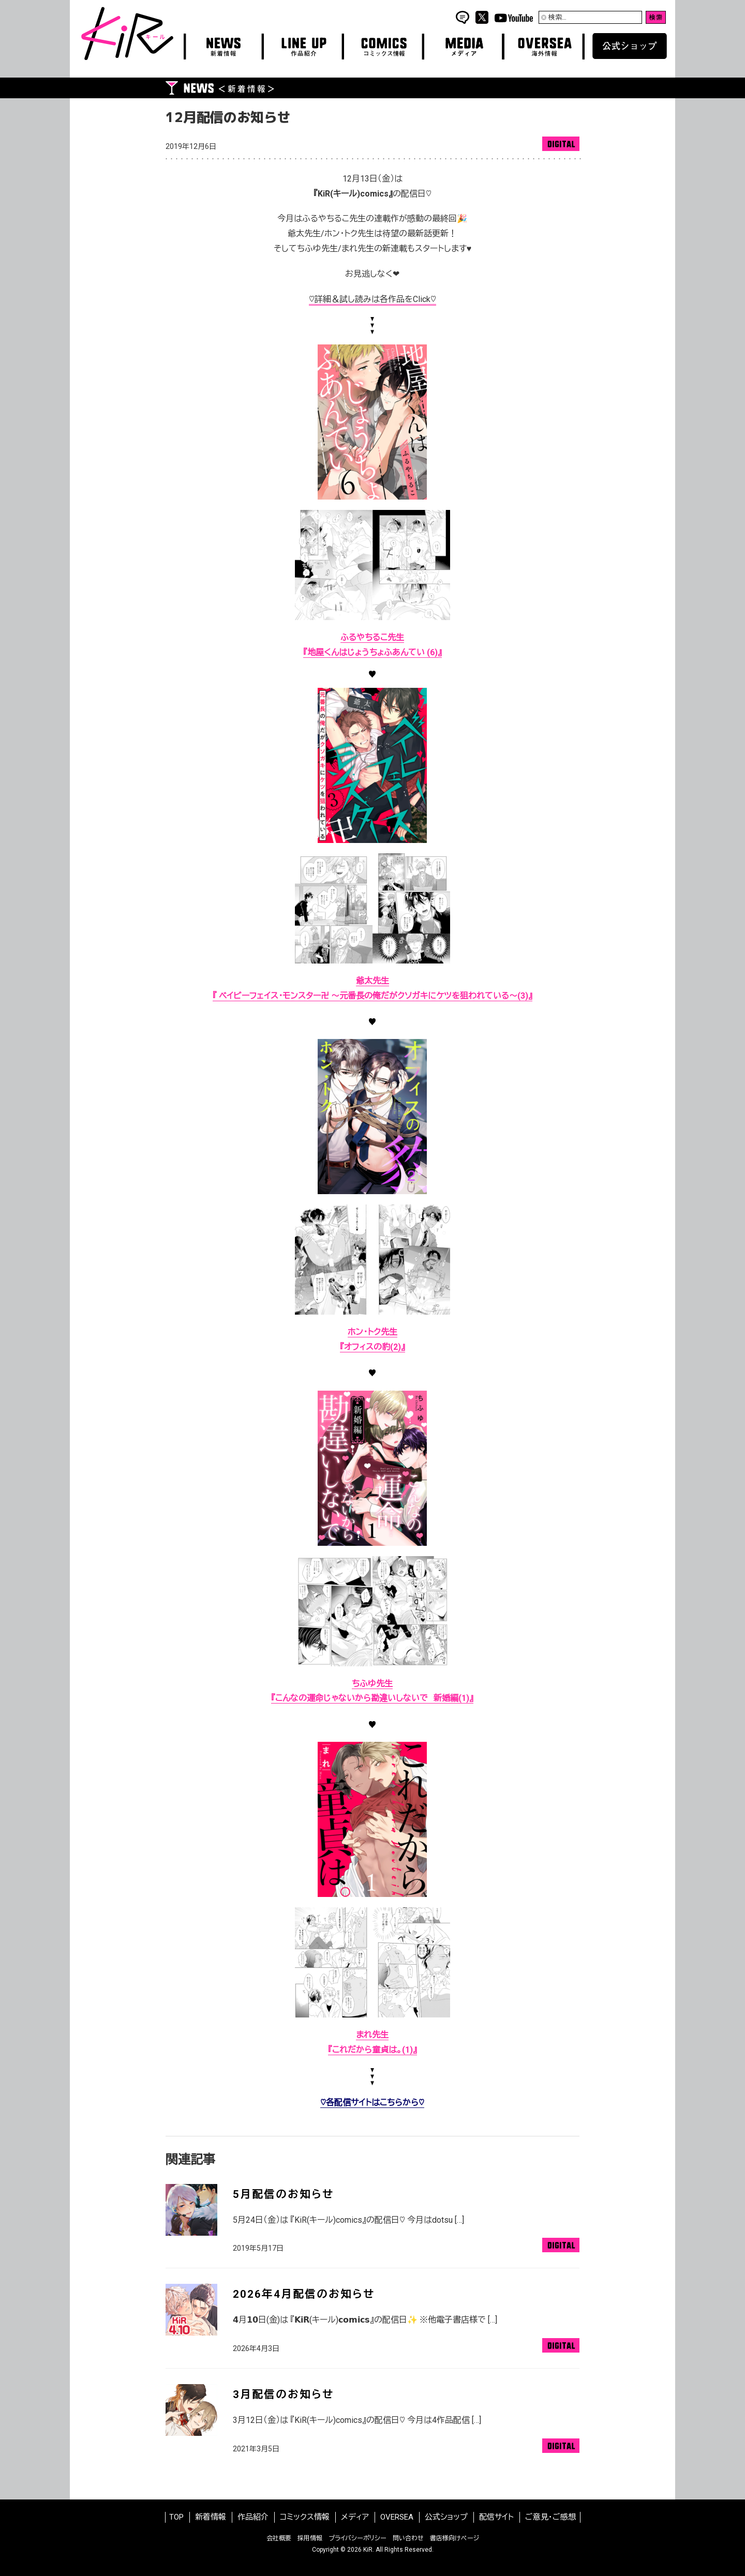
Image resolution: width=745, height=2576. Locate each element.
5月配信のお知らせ (283, 2194)
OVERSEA (396, 2517)
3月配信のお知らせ (283, 2394)
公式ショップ (446, 2517)
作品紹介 (253, 2517)
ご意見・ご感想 (550, 2517)
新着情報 (210, 2517)
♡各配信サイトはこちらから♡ (372, 2102)
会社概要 (278, 2538)
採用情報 (309, 2538)
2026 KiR (360, 2549)
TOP (176, 2517)
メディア (355, 2517)
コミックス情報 (305, 2517)
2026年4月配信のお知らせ (304, 2294)
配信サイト (496, 2517)
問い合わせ (408, 2538)
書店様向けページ (454, 2538)
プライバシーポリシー (357, 2538)
